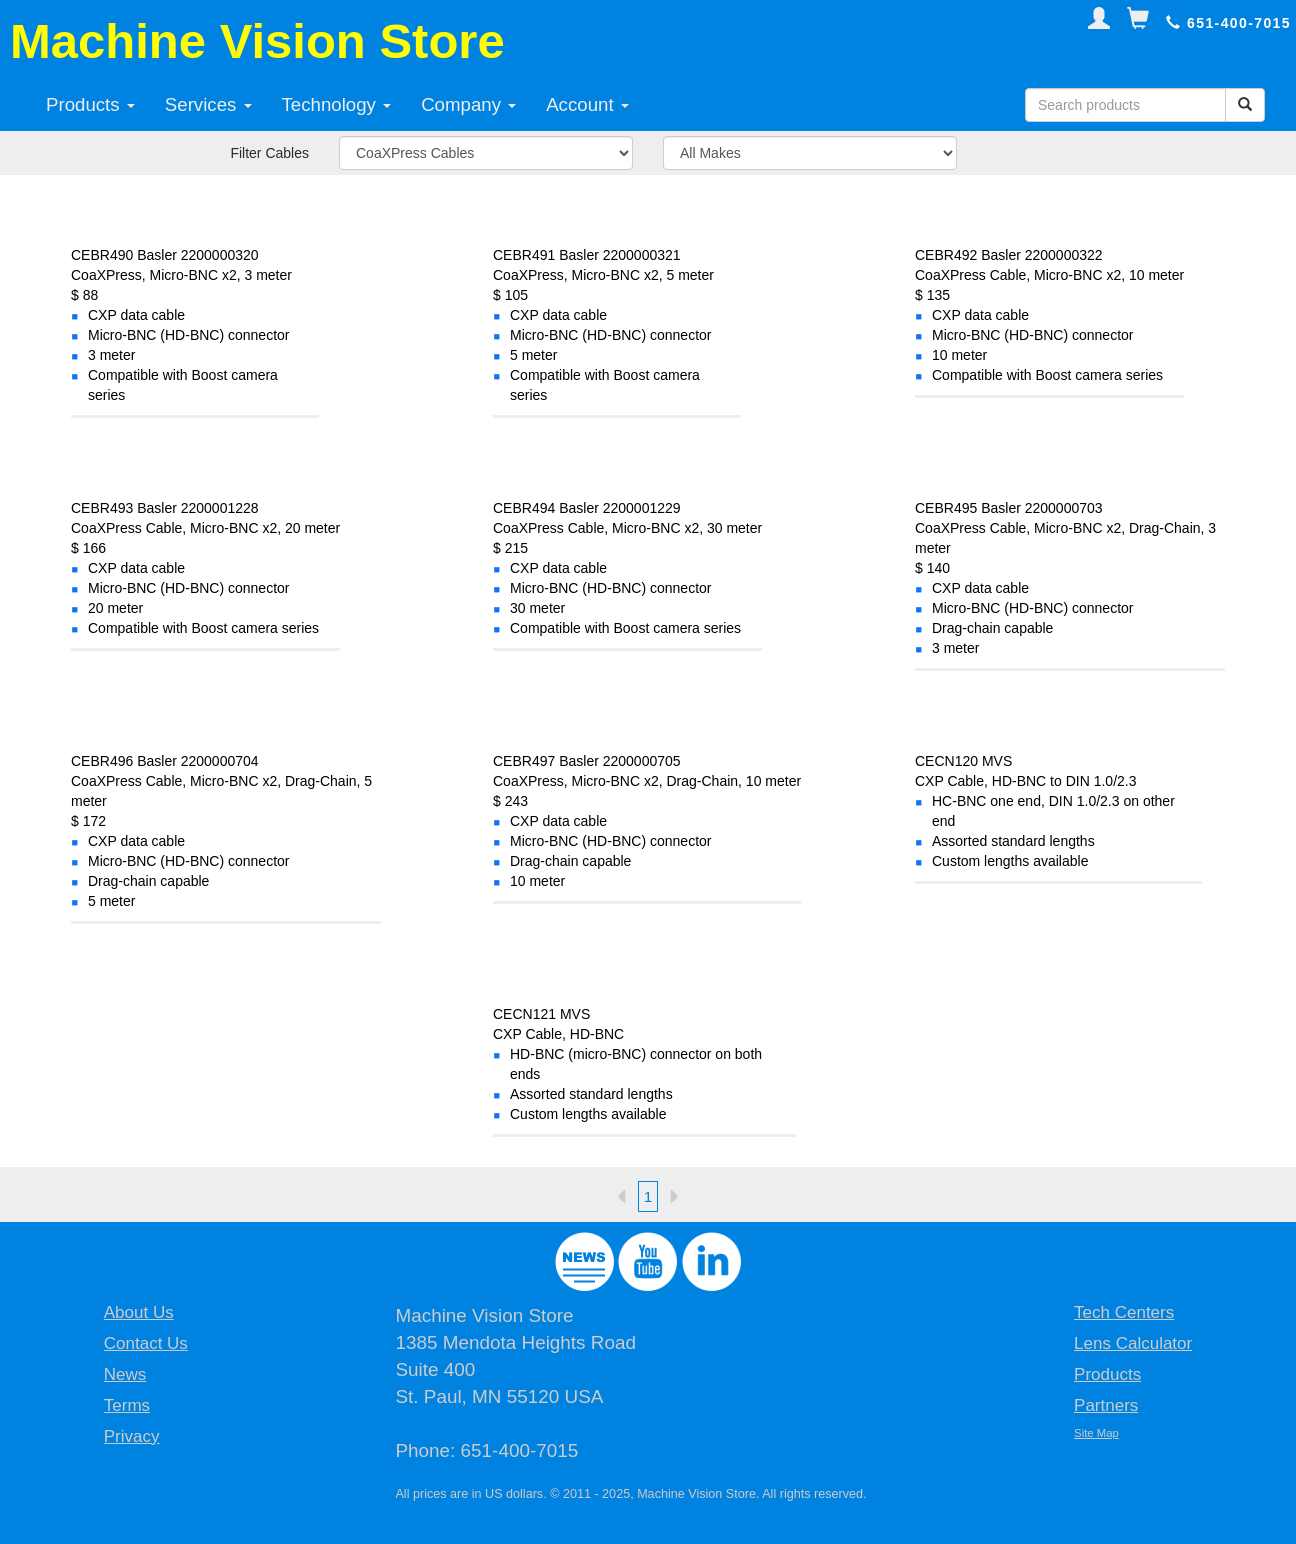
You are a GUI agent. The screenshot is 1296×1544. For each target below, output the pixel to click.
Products (90, 104)
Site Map (1096, 1433)
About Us (139, 1312)
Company (468, 104)
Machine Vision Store (257, 41)
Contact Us (146, 1343)
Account (587, 104)
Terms (127, 1405)
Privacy (132, 1436)
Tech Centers (1124, 1312)
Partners (1106, 1405)
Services (208, 104)
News (125, 1374)
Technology (337, 104)
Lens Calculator (1133, 1343)
